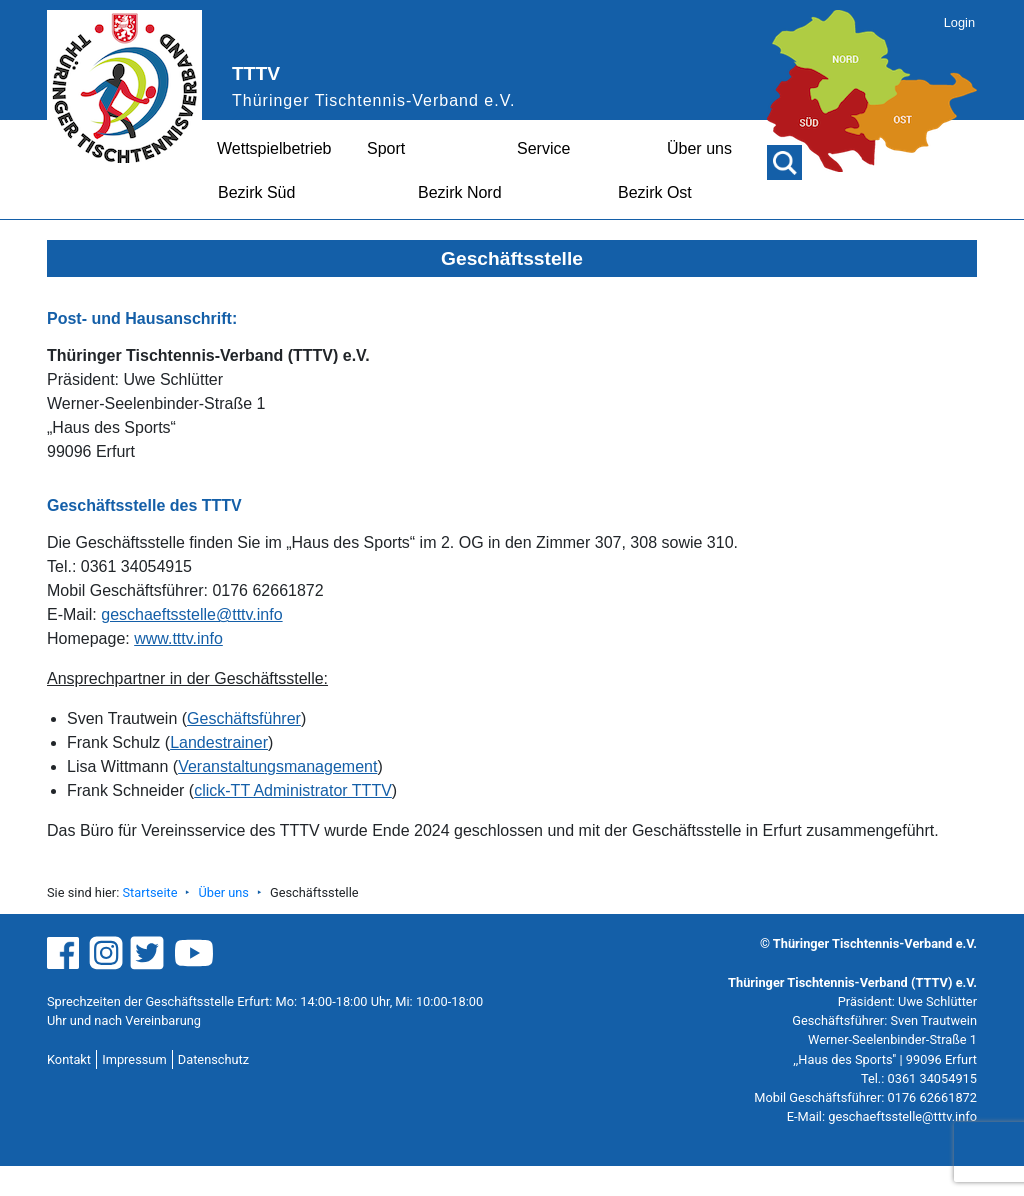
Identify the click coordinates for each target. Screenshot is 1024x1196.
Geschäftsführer (244, 718)
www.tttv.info (178, 638)
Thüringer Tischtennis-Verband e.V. (373, 100)
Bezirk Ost (655, 192)
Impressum (134, 1059)
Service (543, 148)
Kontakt (69, 1059)
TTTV (256, 73)
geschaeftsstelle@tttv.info (191, 614)
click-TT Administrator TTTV (293, 790)
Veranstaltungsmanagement (277, 766)
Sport (386, 148)
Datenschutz (213, 1059)
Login (959, 22)
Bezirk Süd (256, 192)
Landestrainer (219, 742)
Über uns (699, 148)
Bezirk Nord (460, 192)
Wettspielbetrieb (274, 148)
